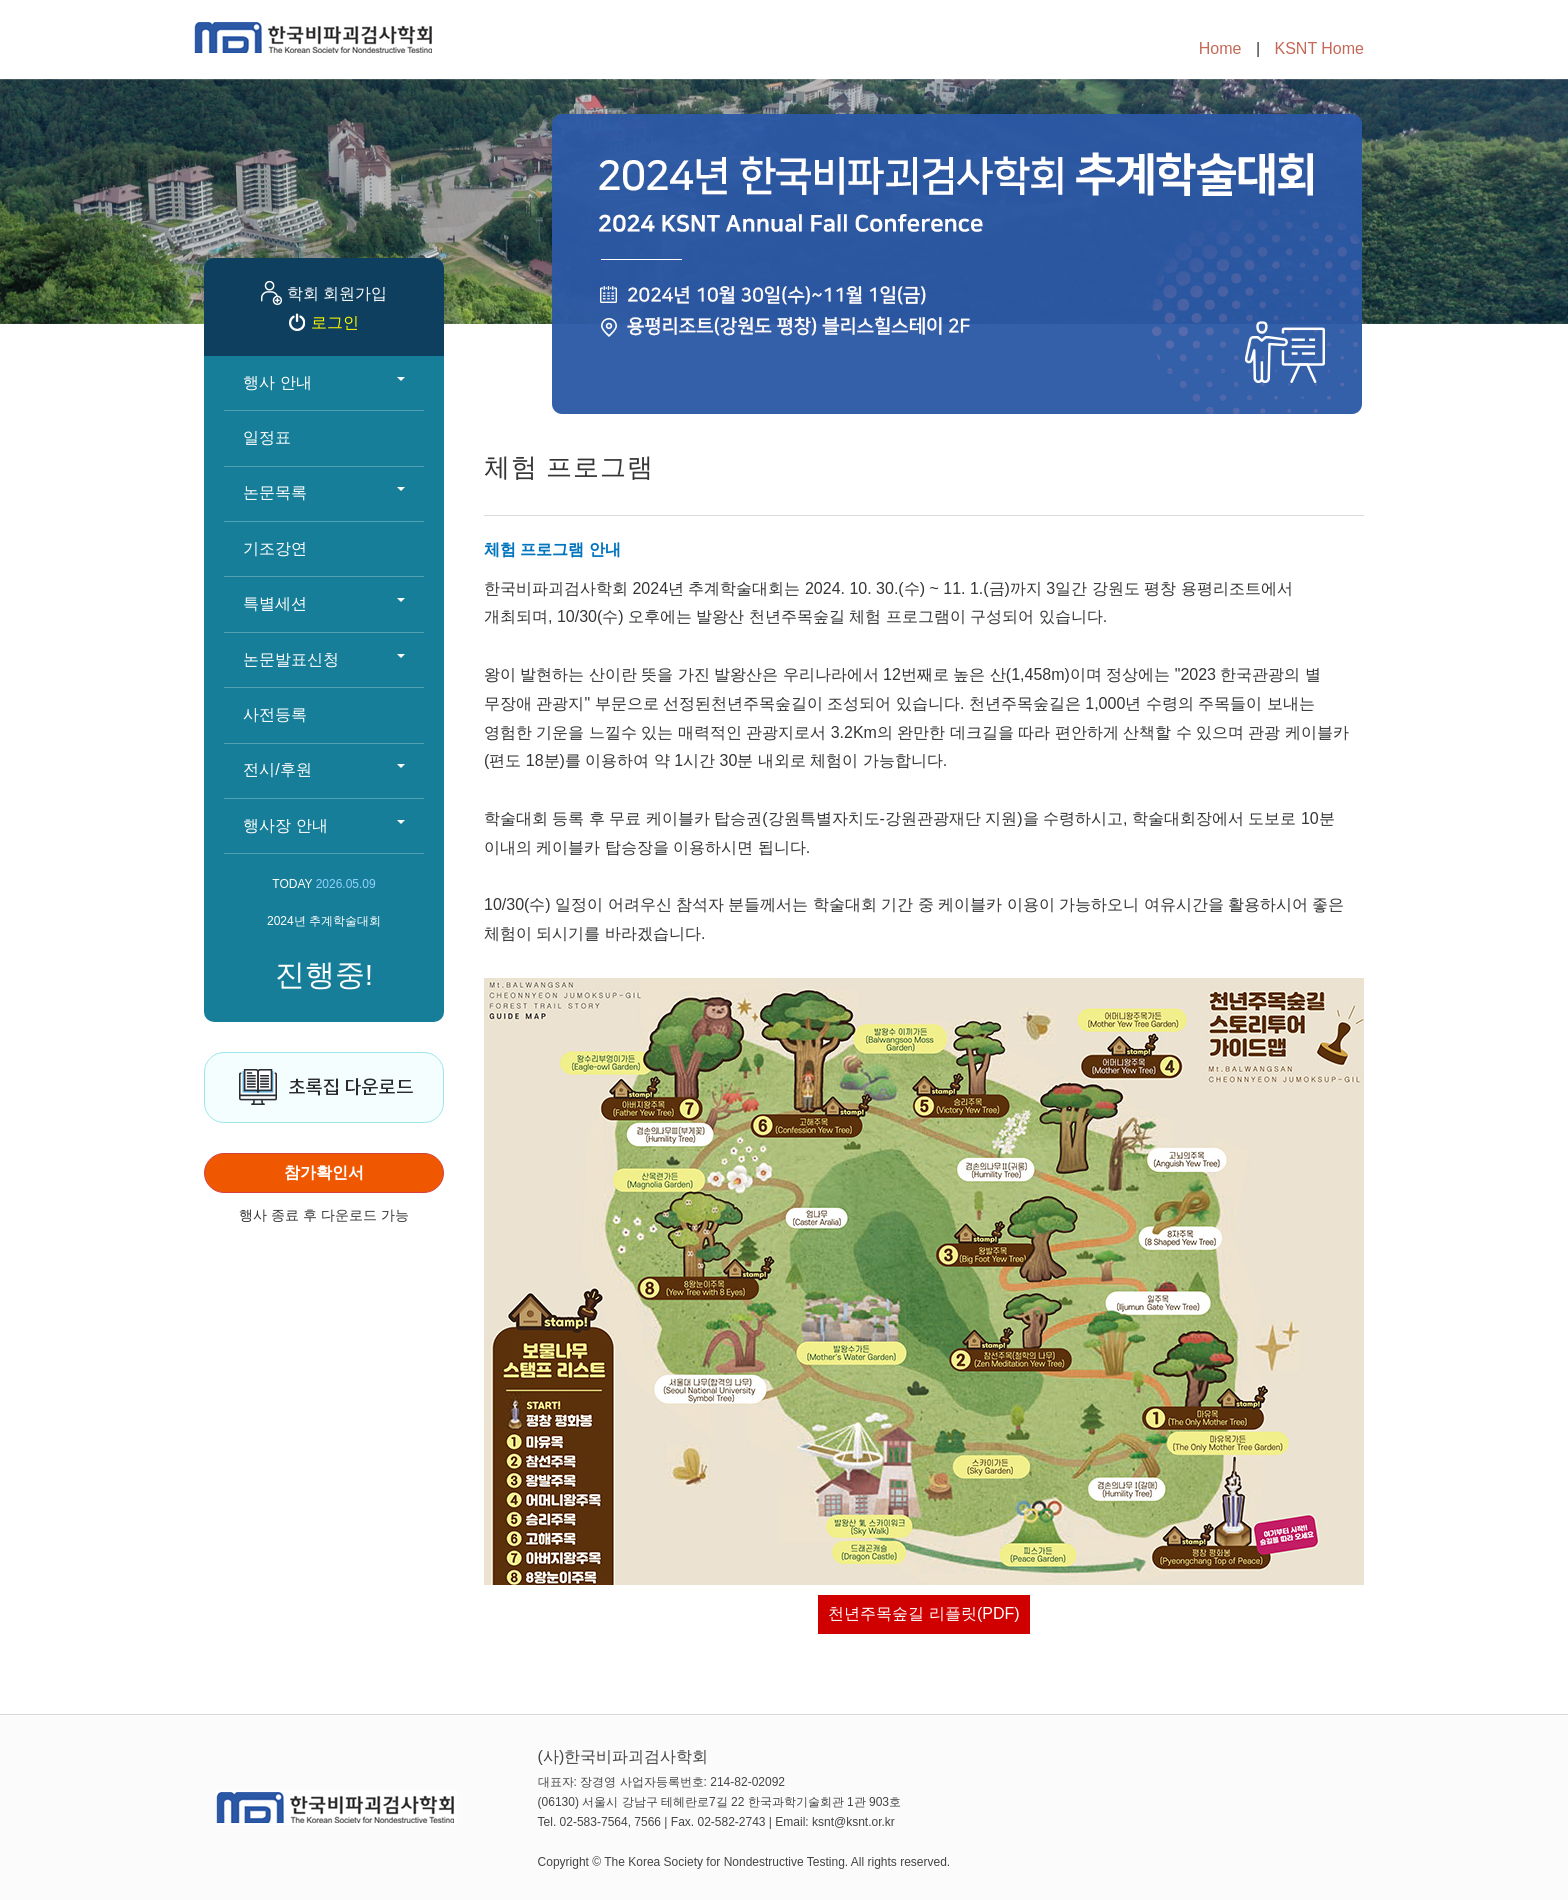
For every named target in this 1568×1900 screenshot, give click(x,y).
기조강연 (275, 548)
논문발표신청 (324, 659)
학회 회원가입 (337, 293)
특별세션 (324, 603)
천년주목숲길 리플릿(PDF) (923, 1613)
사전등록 (275, 714)
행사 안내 (324, 382)
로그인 (335, 322)
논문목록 (324, 492)
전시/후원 (324, 769)
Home (1220, 48)
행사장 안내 (324, 825)
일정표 (267, 437)
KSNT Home (1319, 48)
